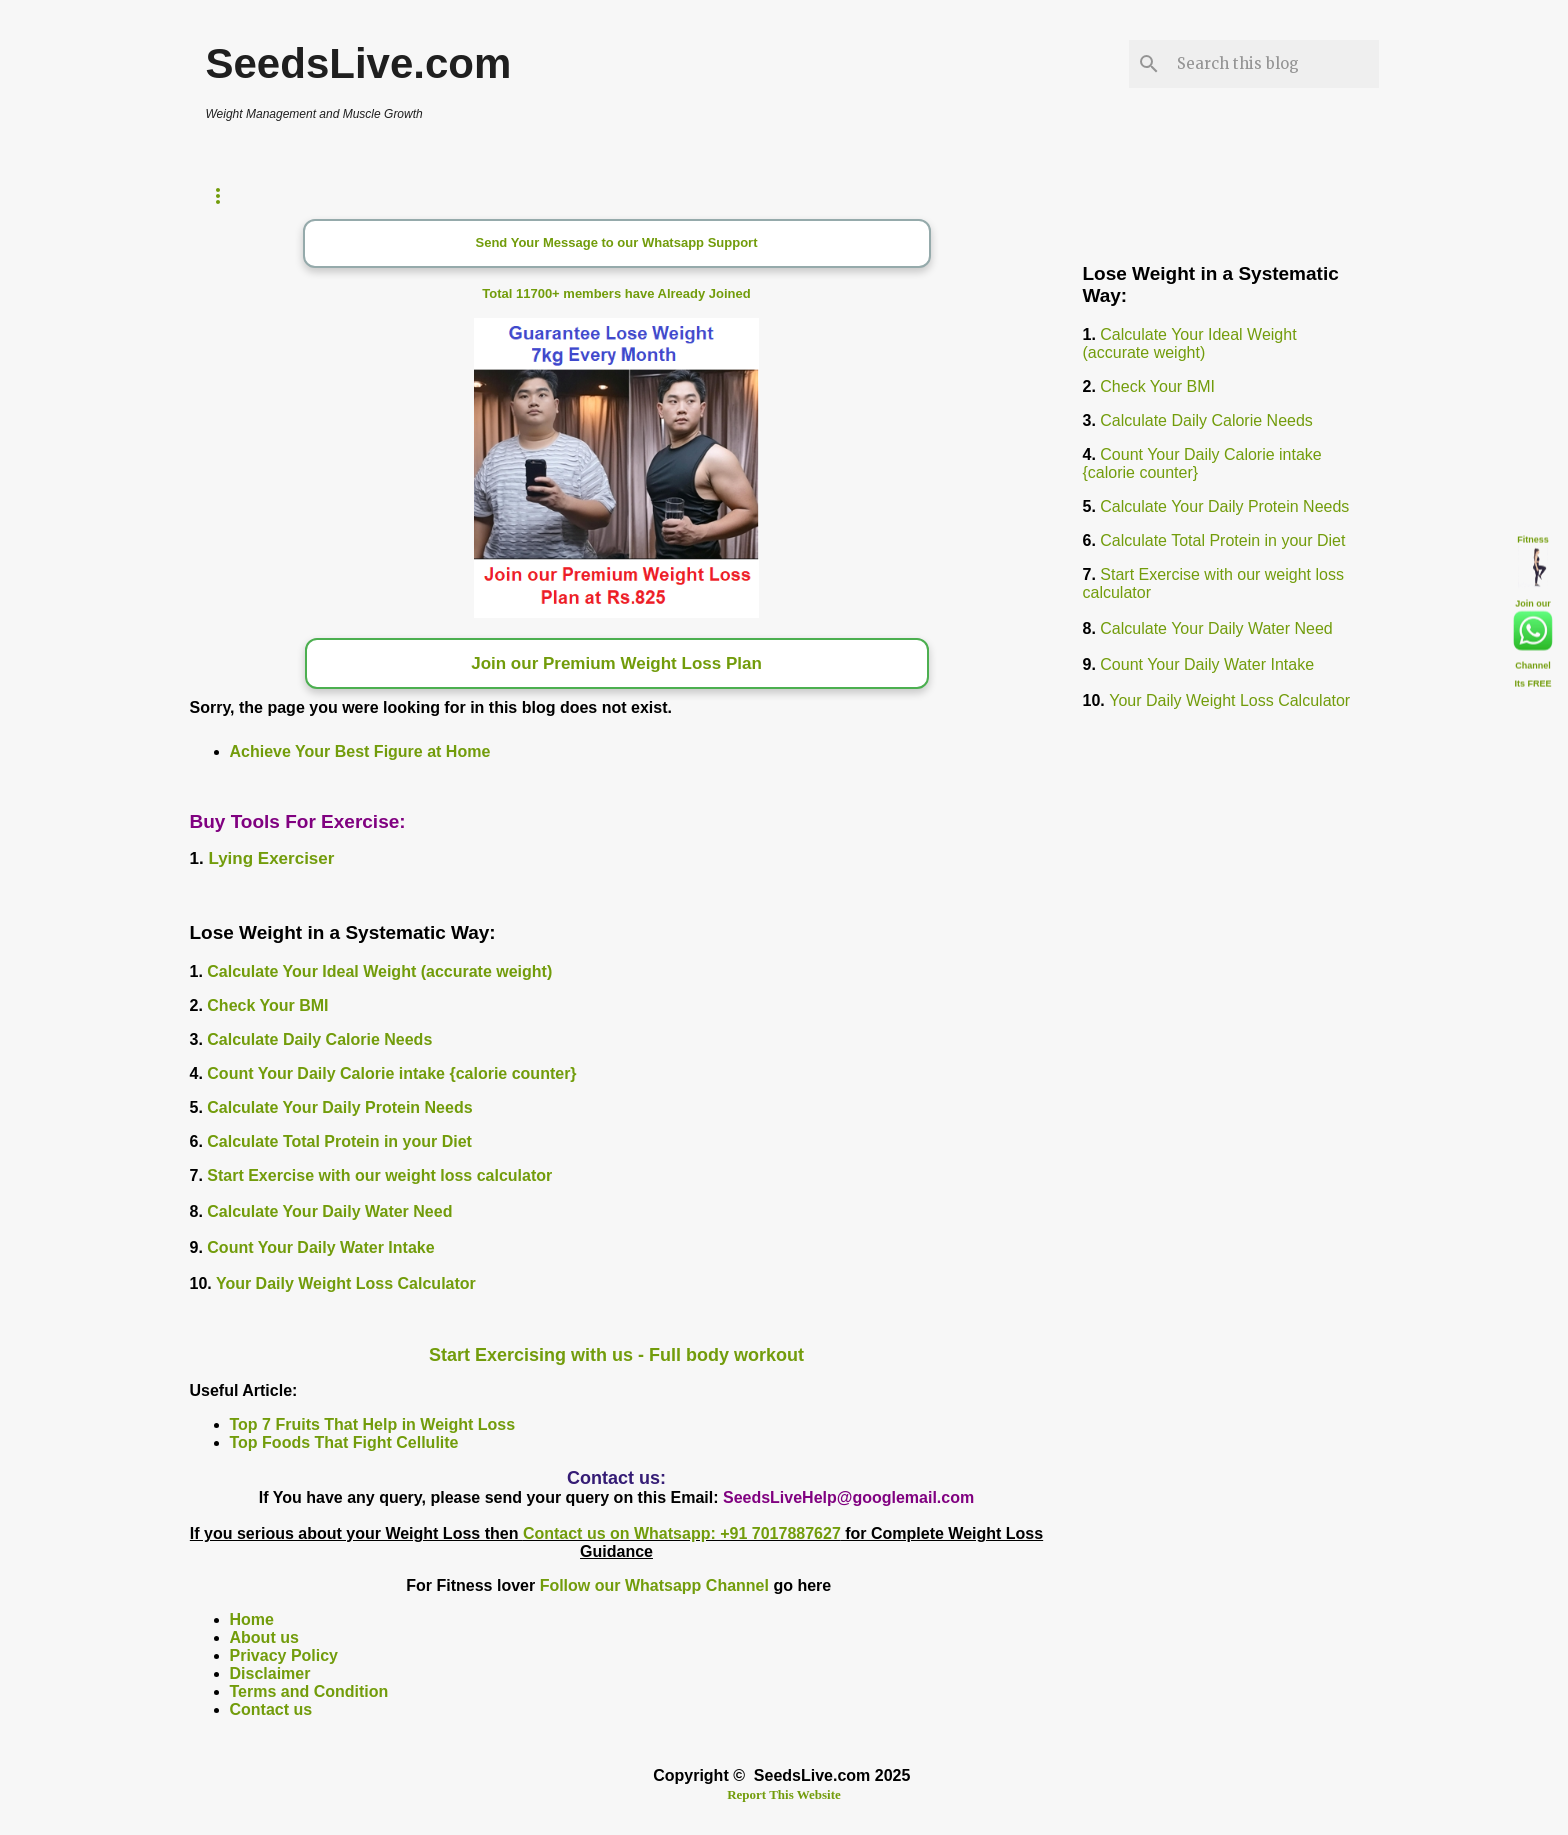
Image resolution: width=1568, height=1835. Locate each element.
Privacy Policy (284, 1655)
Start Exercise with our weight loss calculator (379, 1175)
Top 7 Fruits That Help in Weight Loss (373, 1424)
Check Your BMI (267, 1005)
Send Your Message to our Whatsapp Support (617, 242)
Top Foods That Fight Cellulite (344, 1442)
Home (252, 1619)
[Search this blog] (1274, 64)
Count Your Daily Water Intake (320, 1247)
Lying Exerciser (271, 858)
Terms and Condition (309, 1691)
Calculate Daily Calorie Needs (319, 1039)
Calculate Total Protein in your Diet (339, 1141)
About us (264, 1637)
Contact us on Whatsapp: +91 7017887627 (682, 1533)
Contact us (271, 1709)
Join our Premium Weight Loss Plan (616, 663)
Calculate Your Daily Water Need (329, 1211)
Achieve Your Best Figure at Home (360, 751)
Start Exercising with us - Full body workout (616, 1355)
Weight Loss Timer (284, 195)
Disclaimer (270, 1673)
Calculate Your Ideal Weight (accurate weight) (379, 971)
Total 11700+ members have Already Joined (616, 293)
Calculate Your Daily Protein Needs (339, 1107)
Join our (1533, 600)
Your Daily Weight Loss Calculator (346, 1283)
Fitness (1533, 536)
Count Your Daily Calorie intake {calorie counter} (391, 1073)
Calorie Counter (478, 195)
